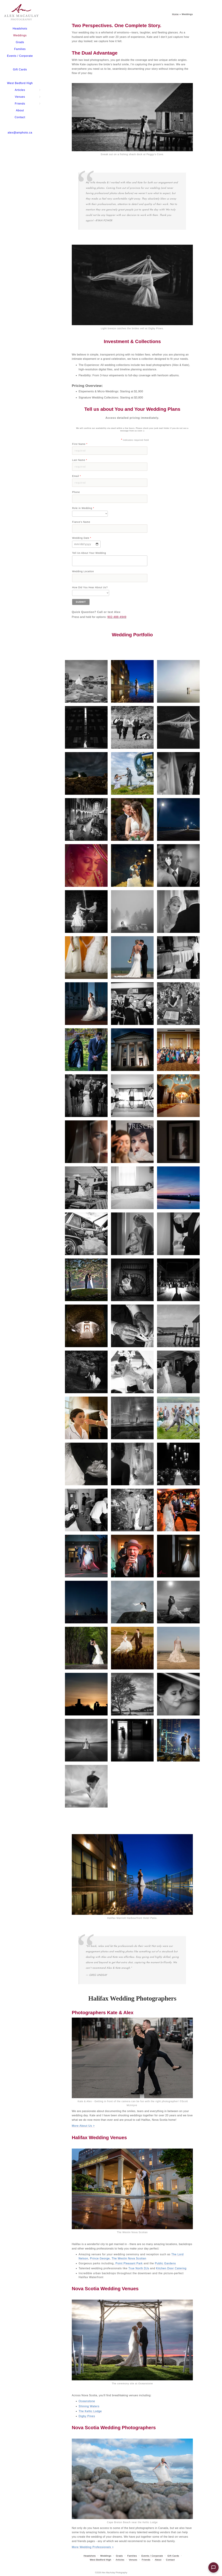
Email (76, 476)
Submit (81, 602)
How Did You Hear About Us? (90, 587)
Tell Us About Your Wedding (89, 553)
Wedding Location (83, 571)
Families (20, 49)
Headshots (20, 28)
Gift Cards (20, 69)
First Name (79, 444)
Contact (20, 117)
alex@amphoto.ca (20, 132)
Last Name (79, 460)
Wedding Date (81, 538)
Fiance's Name (81, 522)
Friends (20, 103)
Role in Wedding (83, 508)
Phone (76, 492)
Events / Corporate (20, 55)
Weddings (20, 35)
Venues (20, 96)
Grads (20, 42)
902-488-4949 (117, 617)
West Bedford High (20, 83)
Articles (20, 89)
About (20, 110)
